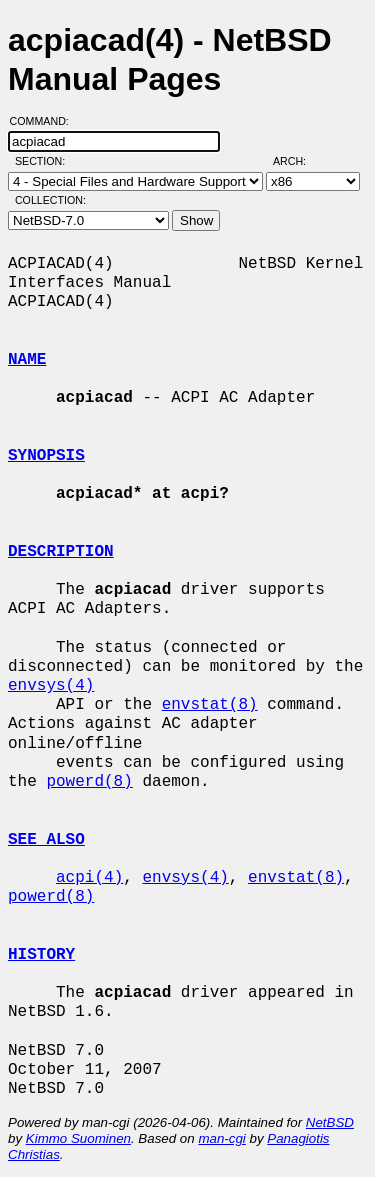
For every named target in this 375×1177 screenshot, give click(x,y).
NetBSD (330, 1122)
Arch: (298, 161)
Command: (45, 121)
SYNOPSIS (46, 456)
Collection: (50, 200)
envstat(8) (210, 705)
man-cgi (221, 1138)
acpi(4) (89, 878)
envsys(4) (51, 686)
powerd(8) (89, 782)
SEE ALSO (46, 840)
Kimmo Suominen (78, 1138)
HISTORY (41, 955)
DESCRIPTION (61, 552)
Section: (44, 161)
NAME (27, 360)
